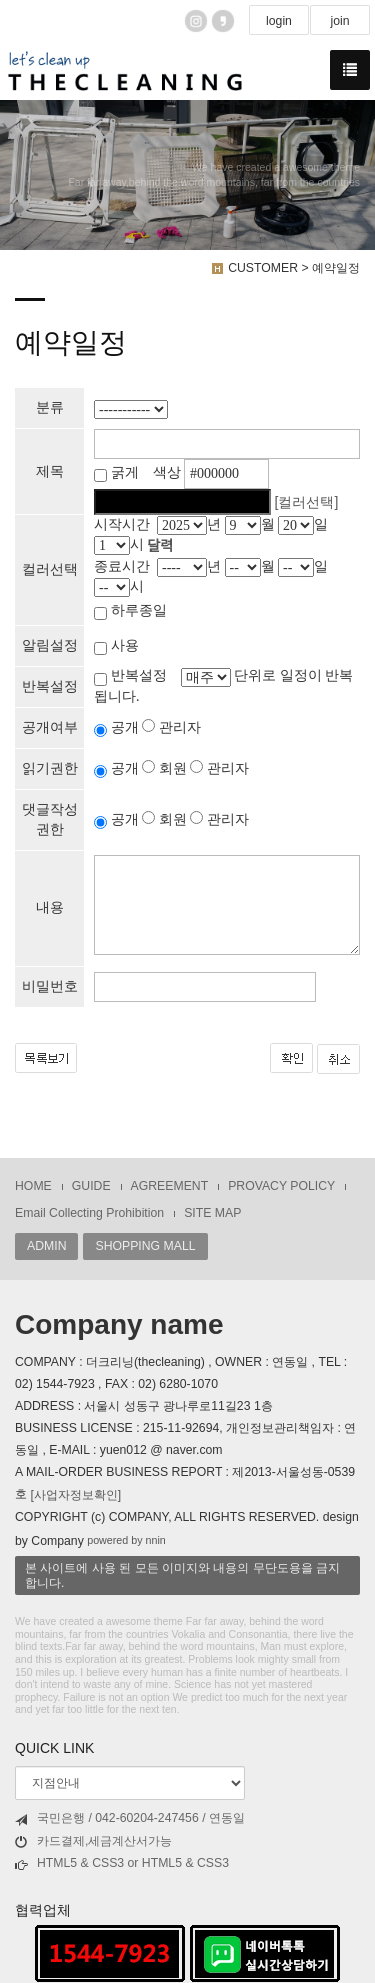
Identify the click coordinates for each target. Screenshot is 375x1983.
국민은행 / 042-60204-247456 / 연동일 (130, 1818)
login (279, 21)
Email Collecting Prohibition (89, 1213)
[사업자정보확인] (75, 1495)
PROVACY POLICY (281, 1186)
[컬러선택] (307, 502)
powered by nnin (126, 1540)
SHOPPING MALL (145, 1246)
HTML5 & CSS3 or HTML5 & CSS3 (122, 1863)
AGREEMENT (170, 1186)
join (339, 21)
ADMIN (46, 1246)
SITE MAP (212, 1213)
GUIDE (91, 1186)
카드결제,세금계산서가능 (93, 1841)
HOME (33, 1186)
